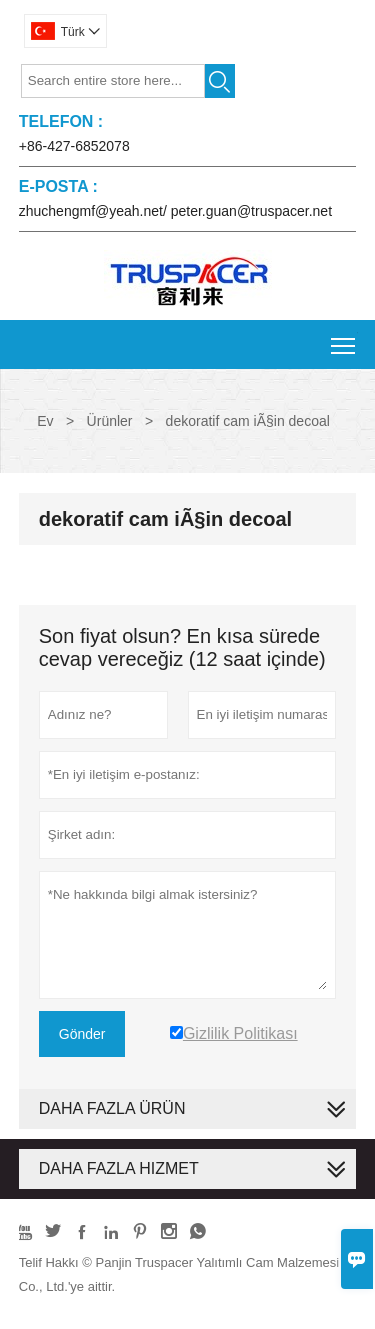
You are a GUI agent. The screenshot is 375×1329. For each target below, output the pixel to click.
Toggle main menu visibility (344, 338)
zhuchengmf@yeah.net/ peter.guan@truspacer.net (175, 211)
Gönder (82, 1034)
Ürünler (110, 421)
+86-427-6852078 (74, 146)
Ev (45, 421)
